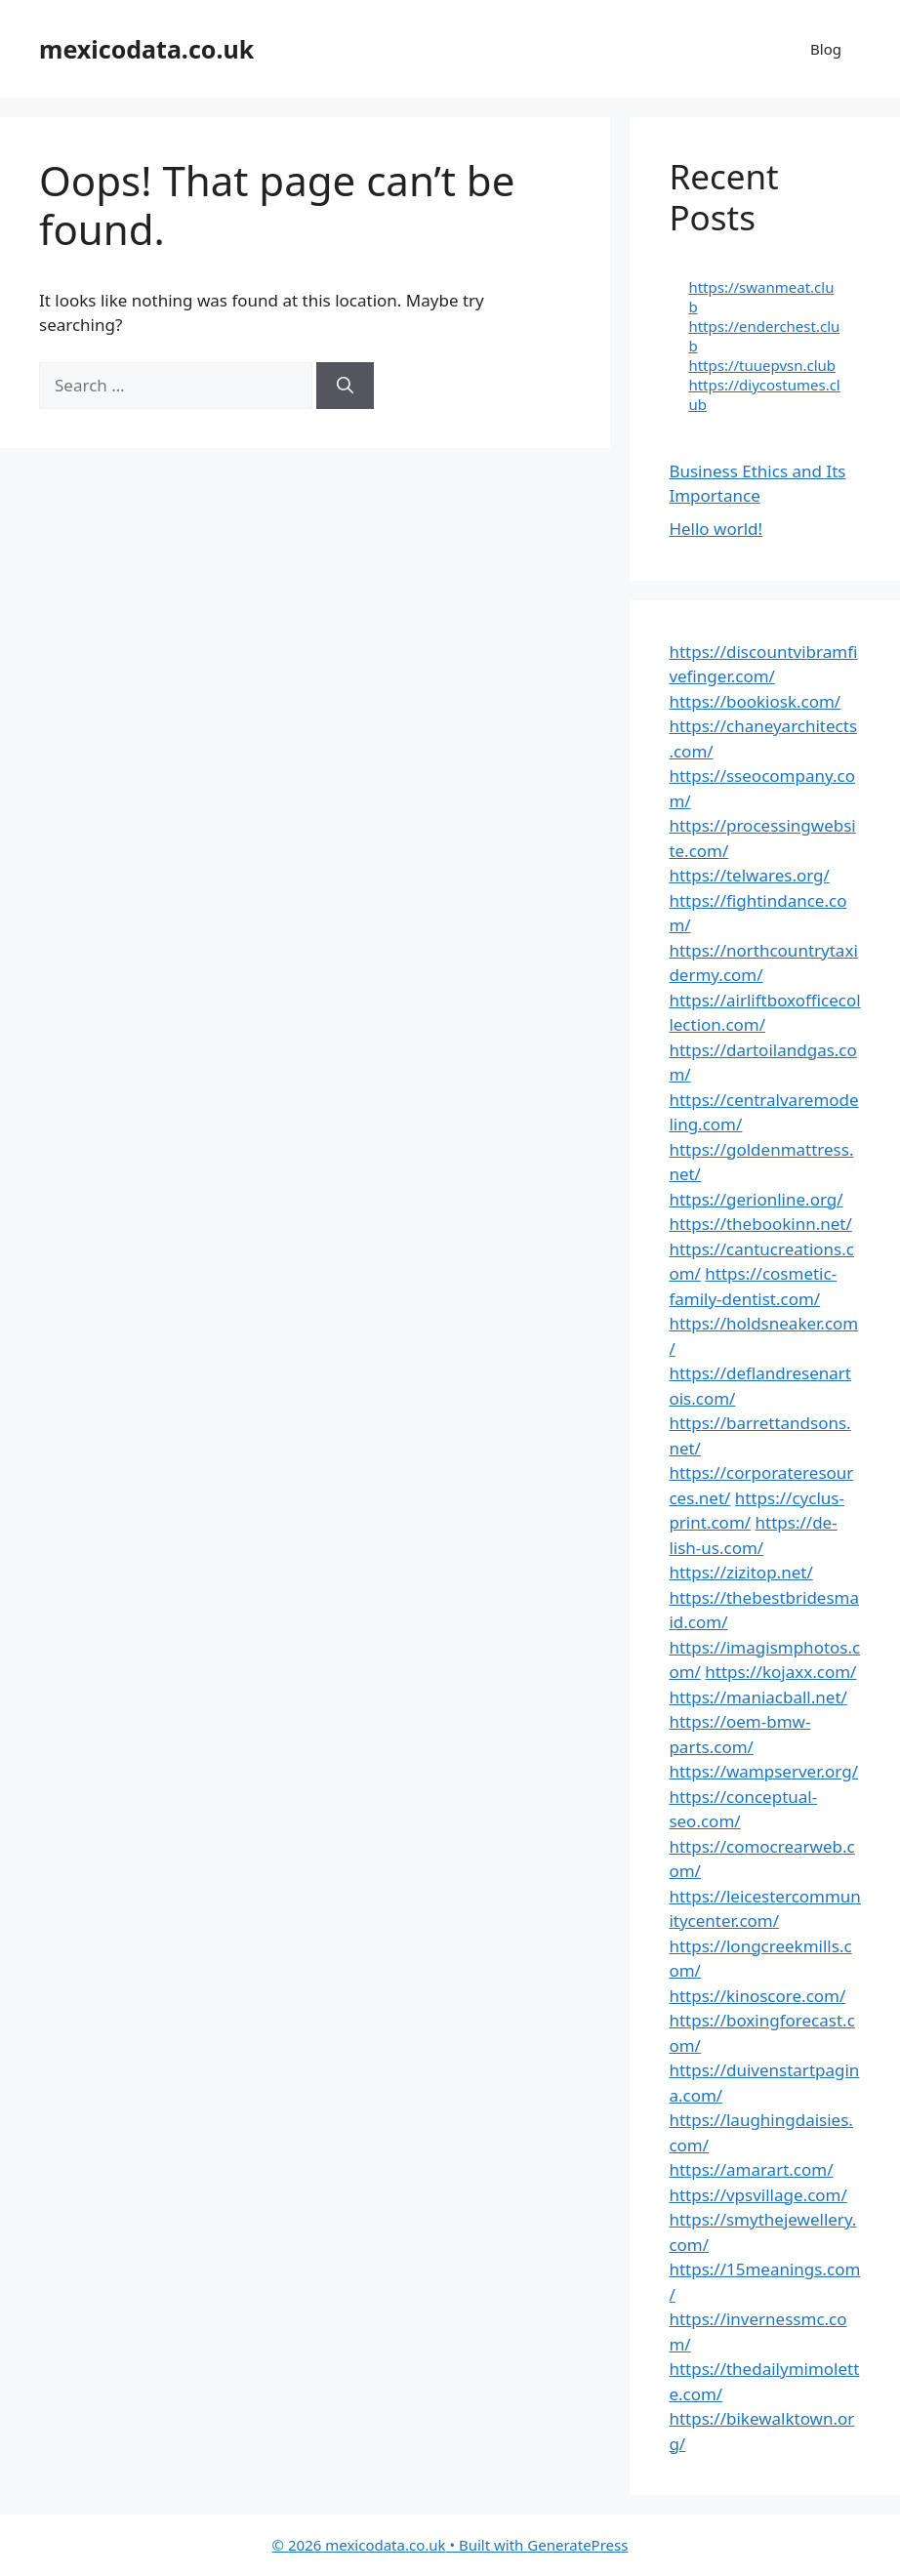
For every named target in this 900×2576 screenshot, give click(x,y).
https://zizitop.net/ (740, 1572)
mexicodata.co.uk (146, 48)
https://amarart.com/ (751, 2169)
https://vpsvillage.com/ (757, 2195)
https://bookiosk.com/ (754, 701)
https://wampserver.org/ (763, 1771)
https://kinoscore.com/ (757, 1995)
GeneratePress (577, 2545)
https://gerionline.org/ (755, 1199)
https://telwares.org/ (749, 875)
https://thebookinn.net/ (760, 1223)
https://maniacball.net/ (757, 1697)
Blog (825, 49)
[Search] (345, 385)
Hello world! (715, 528)
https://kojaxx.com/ (780, 1671)
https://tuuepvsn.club (762, 365)
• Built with (400, 2545)
